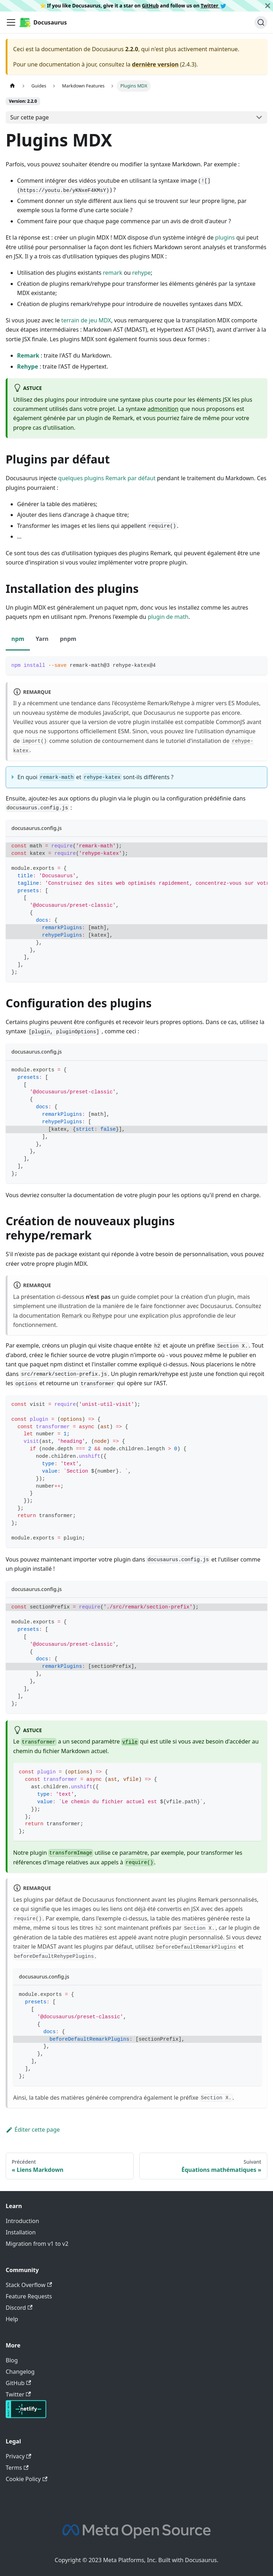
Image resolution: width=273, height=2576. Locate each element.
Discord (19, 2308)
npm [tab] (17, 639)
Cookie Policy (26, 2479)
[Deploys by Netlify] (26, 2416)
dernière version (155, 64)
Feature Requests (29, 2296)
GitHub (150, 5)
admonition (163, 409)
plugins (225, 237)
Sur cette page (29, 117)
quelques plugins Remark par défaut (107, 478)
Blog (12, 2360)
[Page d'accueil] (12, 85)
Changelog (20, 2372)
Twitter (213, 5)
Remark (28, 355)
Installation (21, 2232)
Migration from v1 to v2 (37, 2244)
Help (12, 2319)
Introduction (22, 2221)
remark (112, 273)
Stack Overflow (29, 2285)
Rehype (27, 366)
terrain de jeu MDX (86, 320)
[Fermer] (267, 5)
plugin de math (168, 617)
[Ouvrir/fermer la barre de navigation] (11, 22)
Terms (17, 2467)
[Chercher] (261, 22)
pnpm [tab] (68, 639)
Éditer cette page (33, 2129)
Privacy (18, 2456)
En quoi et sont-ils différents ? (95, 777)
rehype (141, 273)
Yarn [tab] (42, 639)
